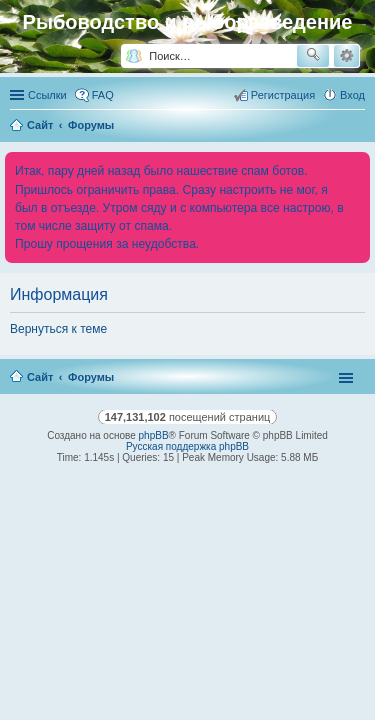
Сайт (40, 377)
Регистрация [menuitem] (283, 95)
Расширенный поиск (346, 56)
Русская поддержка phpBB (187, 446)
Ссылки (47, 95)
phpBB (154, 435)
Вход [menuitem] (352, 95)
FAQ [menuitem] (103, 95)
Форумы (91, 377)
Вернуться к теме (58, 329)
